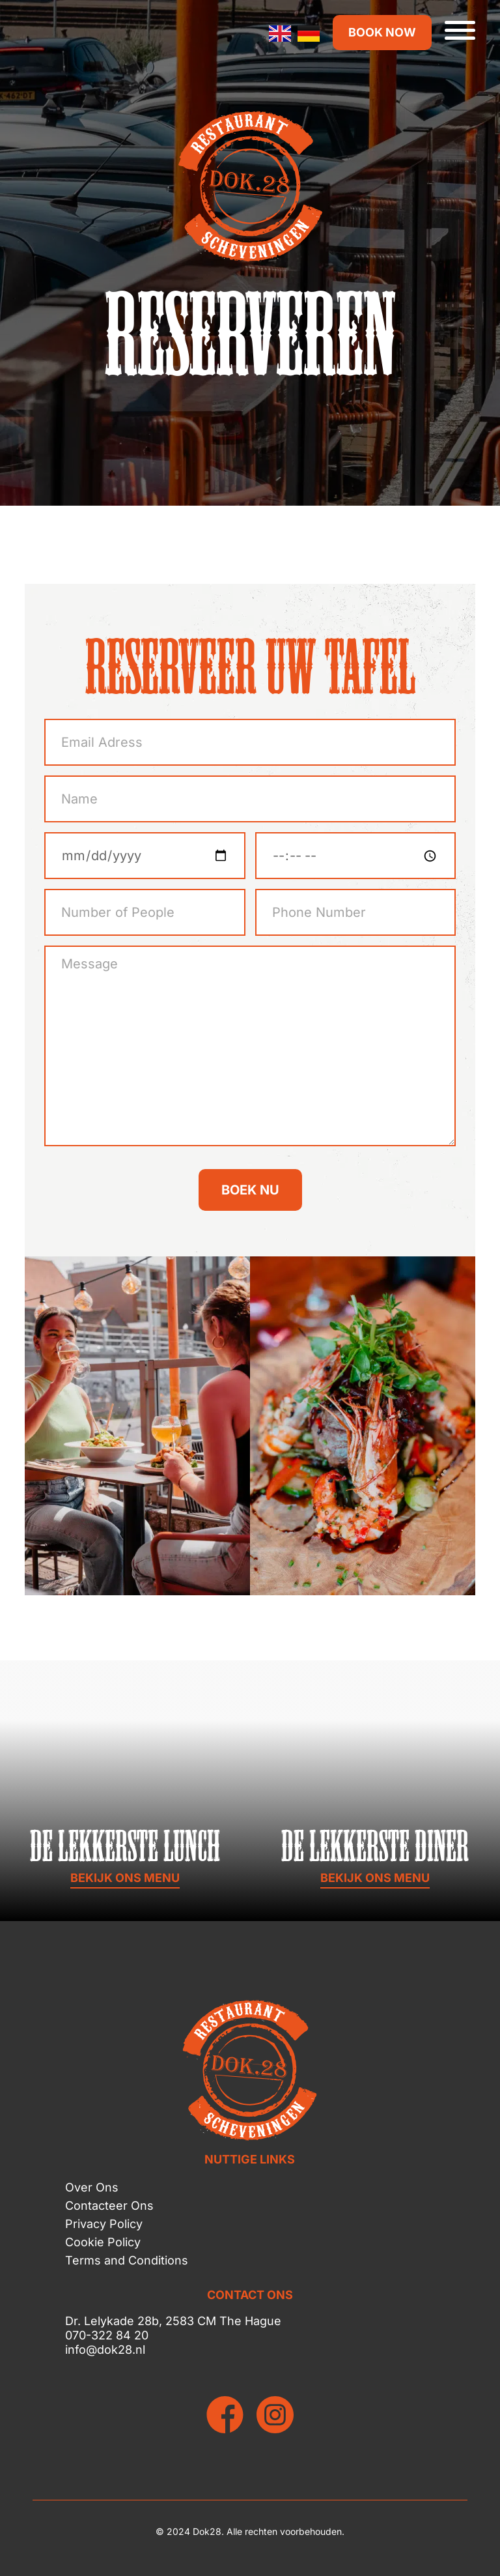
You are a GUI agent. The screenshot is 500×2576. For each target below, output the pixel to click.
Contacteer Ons (109, 2205)
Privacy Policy (104, 2224)
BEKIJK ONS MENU (125, 1878)
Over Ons (91, 2187)
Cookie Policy (103, 2242)
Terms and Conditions (126, 2260)
